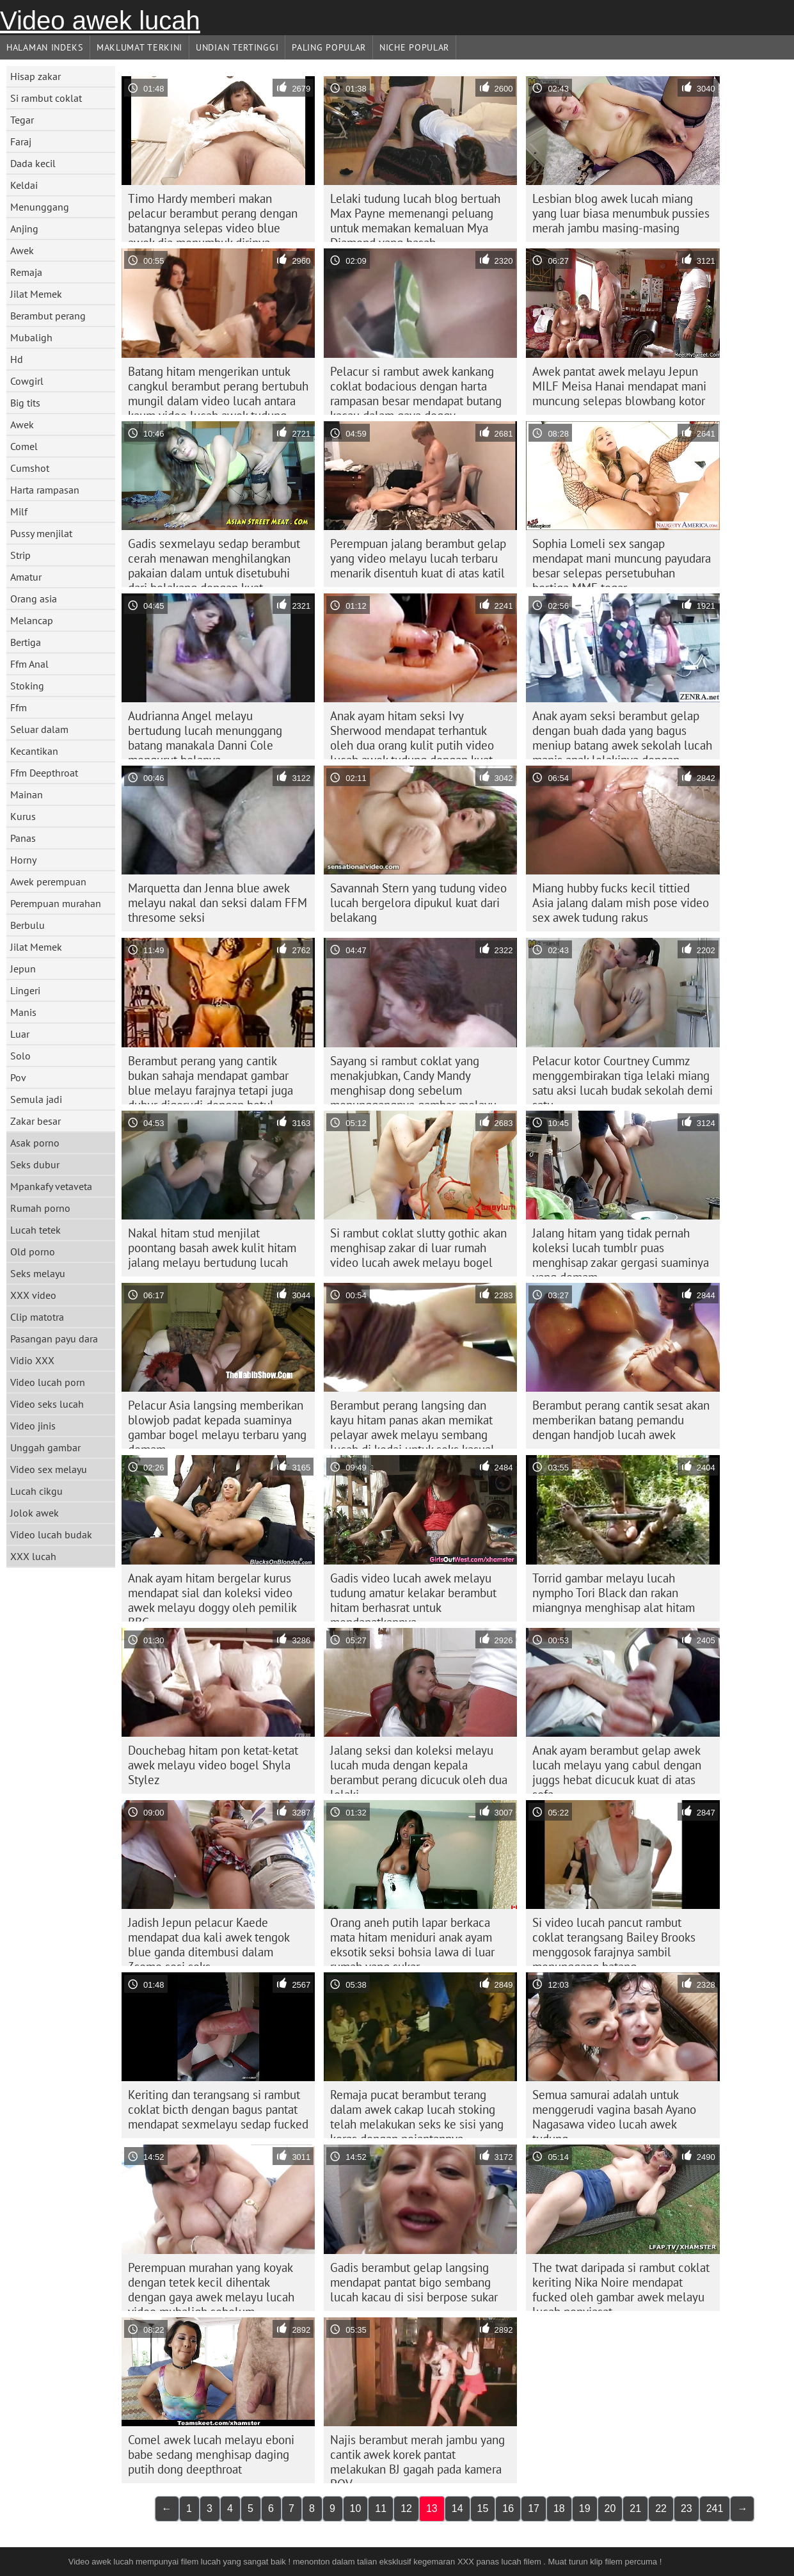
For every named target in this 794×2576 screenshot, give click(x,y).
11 (380, 2508)
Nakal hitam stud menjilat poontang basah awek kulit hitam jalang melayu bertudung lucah (212, 1247)
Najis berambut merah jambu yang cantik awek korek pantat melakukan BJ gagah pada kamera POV (417, 2457)
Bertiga (25, 642)
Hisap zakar (35, 76)
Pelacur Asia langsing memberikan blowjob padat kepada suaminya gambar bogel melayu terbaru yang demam (217, 1423)
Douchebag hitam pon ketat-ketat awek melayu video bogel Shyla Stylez (213, 1765)
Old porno (32, 1251)
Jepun (23, 968)
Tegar (22, 119)
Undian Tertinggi (237, 47)
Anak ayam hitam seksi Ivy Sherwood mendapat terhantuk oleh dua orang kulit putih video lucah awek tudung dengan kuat (412, 733)
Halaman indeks (44, 47)
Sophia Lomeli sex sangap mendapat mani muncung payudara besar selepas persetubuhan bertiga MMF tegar (621, 561)
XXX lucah (33, 1556)
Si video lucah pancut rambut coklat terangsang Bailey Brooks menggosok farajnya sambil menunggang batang (613, 1940)
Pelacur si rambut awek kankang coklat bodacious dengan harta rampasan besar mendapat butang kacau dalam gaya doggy (416, 389)
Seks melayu (37, 1273)
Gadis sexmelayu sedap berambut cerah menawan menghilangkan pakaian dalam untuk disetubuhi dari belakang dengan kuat (214, 561)
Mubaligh (31, 337)
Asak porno (35, 1142)
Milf (19, 511)
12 (406, 2508)
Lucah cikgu (36, 1491)
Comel (24, 446)
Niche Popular (414, 47)
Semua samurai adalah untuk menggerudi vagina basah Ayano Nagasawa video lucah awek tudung (614, 2112)
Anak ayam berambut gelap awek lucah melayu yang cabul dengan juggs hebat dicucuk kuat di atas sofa (616, 1768)
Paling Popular (329, 47)
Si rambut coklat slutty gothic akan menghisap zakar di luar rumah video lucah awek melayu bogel (418, 1247)
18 (559, 2508)
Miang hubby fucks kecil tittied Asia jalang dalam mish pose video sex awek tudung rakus (620, 902)
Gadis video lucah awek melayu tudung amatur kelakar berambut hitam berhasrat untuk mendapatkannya (413, 1596)
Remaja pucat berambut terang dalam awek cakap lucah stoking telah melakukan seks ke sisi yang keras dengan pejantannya (417, 2112)
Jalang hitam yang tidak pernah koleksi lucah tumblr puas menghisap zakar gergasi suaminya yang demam (620, 1250)
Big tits (25, 402)
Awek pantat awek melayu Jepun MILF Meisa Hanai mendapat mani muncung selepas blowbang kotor (619, 386)
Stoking (27, 685)
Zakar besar (35, 1121)
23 (686, 2508)
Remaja (26, 272)
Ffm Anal (29, 663)
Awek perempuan (48, 881)
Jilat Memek (36, 293)
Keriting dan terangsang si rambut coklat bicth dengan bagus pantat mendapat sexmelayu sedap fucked (218, 2109)
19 (585, 2508)
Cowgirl (27, 380)
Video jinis (33, 1425)
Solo (20, 1055)
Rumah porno (40, 1208)
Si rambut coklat (46, 98)
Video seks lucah (47, 1403)
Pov (18, 1077)
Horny (23, 859)
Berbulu (27, 925)
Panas (23, 838)
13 (432, 2508)
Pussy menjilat (41, 533)
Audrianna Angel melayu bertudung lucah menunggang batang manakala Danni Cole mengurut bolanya (205, 733)
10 (355, 2508)
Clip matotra (37, 1316)
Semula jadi (36, 1099)
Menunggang (39, 206)
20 (610, 2508)
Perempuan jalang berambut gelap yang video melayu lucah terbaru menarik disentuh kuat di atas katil (418, 558)
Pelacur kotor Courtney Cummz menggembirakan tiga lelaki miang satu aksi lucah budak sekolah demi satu (622, 1078)
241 (715, 2508)
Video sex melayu (48, 1469)
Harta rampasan (44, 489)
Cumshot (29, 468)
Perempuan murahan (55, 903)
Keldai (24, 185)
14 (457, 2508)
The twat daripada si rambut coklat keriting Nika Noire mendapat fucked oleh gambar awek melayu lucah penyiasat (621, 2285)
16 (508, 2508)
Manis (23, 1012)
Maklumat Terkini (139, 47)
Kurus (23, 816)
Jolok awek (34, 1512)
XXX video (33, 1295)
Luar (19, 1033)
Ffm (18, 707)
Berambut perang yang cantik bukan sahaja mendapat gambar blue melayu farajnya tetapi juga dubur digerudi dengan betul (210, 1078)
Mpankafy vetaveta (51, 1186)
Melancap (31, 620)
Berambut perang (48, 315)
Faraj (20, 141)
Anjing (24, 228)
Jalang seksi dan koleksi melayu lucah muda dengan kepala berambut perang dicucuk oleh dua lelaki (418, 1768)
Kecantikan (34, 751)
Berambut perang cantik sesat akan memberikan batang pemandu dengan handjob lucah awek (621, 1419)
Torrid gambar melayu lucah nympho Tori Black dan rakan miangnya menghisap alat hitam (613, 1592)
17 (533, 2508)
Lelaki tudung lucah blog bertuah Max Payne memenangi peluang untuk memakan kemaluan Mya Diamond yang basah (415, 216)
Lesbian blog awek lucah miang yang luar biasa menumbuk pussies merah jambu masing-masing (621, 213)
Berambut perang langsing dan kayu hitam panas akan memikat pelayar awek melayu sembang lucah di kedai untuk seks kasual (412, 1423)
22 (661, 2508)
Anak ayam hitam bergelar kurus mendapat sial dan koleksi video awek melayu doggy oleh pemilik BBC (212, 1596)
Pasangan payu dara (54, 1338)
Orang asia (33, 598)
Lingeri (25, 990)
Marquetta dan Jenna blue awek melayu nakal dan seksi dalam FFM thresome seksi (217, 902)
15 (483, 2508)
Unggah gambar (45, 1447)
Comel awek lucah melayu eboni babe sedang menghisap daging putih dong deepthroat (211, 2454)
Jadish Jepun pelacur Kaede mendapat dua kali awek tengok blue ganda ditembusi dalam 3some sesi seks (209, 1940)
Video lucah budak (51, 1534)
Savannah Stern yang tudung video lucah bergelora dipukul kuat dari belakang (418, 902)
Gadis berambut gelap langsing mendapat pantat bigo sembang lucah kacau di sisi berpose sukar (414, 2282)
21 (635, 2508)
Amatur (26, 576)
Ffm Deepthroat (44, 772)
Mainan (26, 794)
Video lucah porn (47, 1382)
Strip (20, 555)
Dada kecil (33, 163)
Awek (22, 250)
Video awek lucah (100, 20)
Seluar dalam (39, 729)
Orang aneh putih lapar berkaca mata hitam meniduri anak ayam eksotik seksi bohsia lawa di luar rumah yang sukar (412, 1940)
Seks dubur (35, 1164)
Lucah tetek (35, 1229)
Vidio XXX (32, 1360)
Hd (16, 359)
